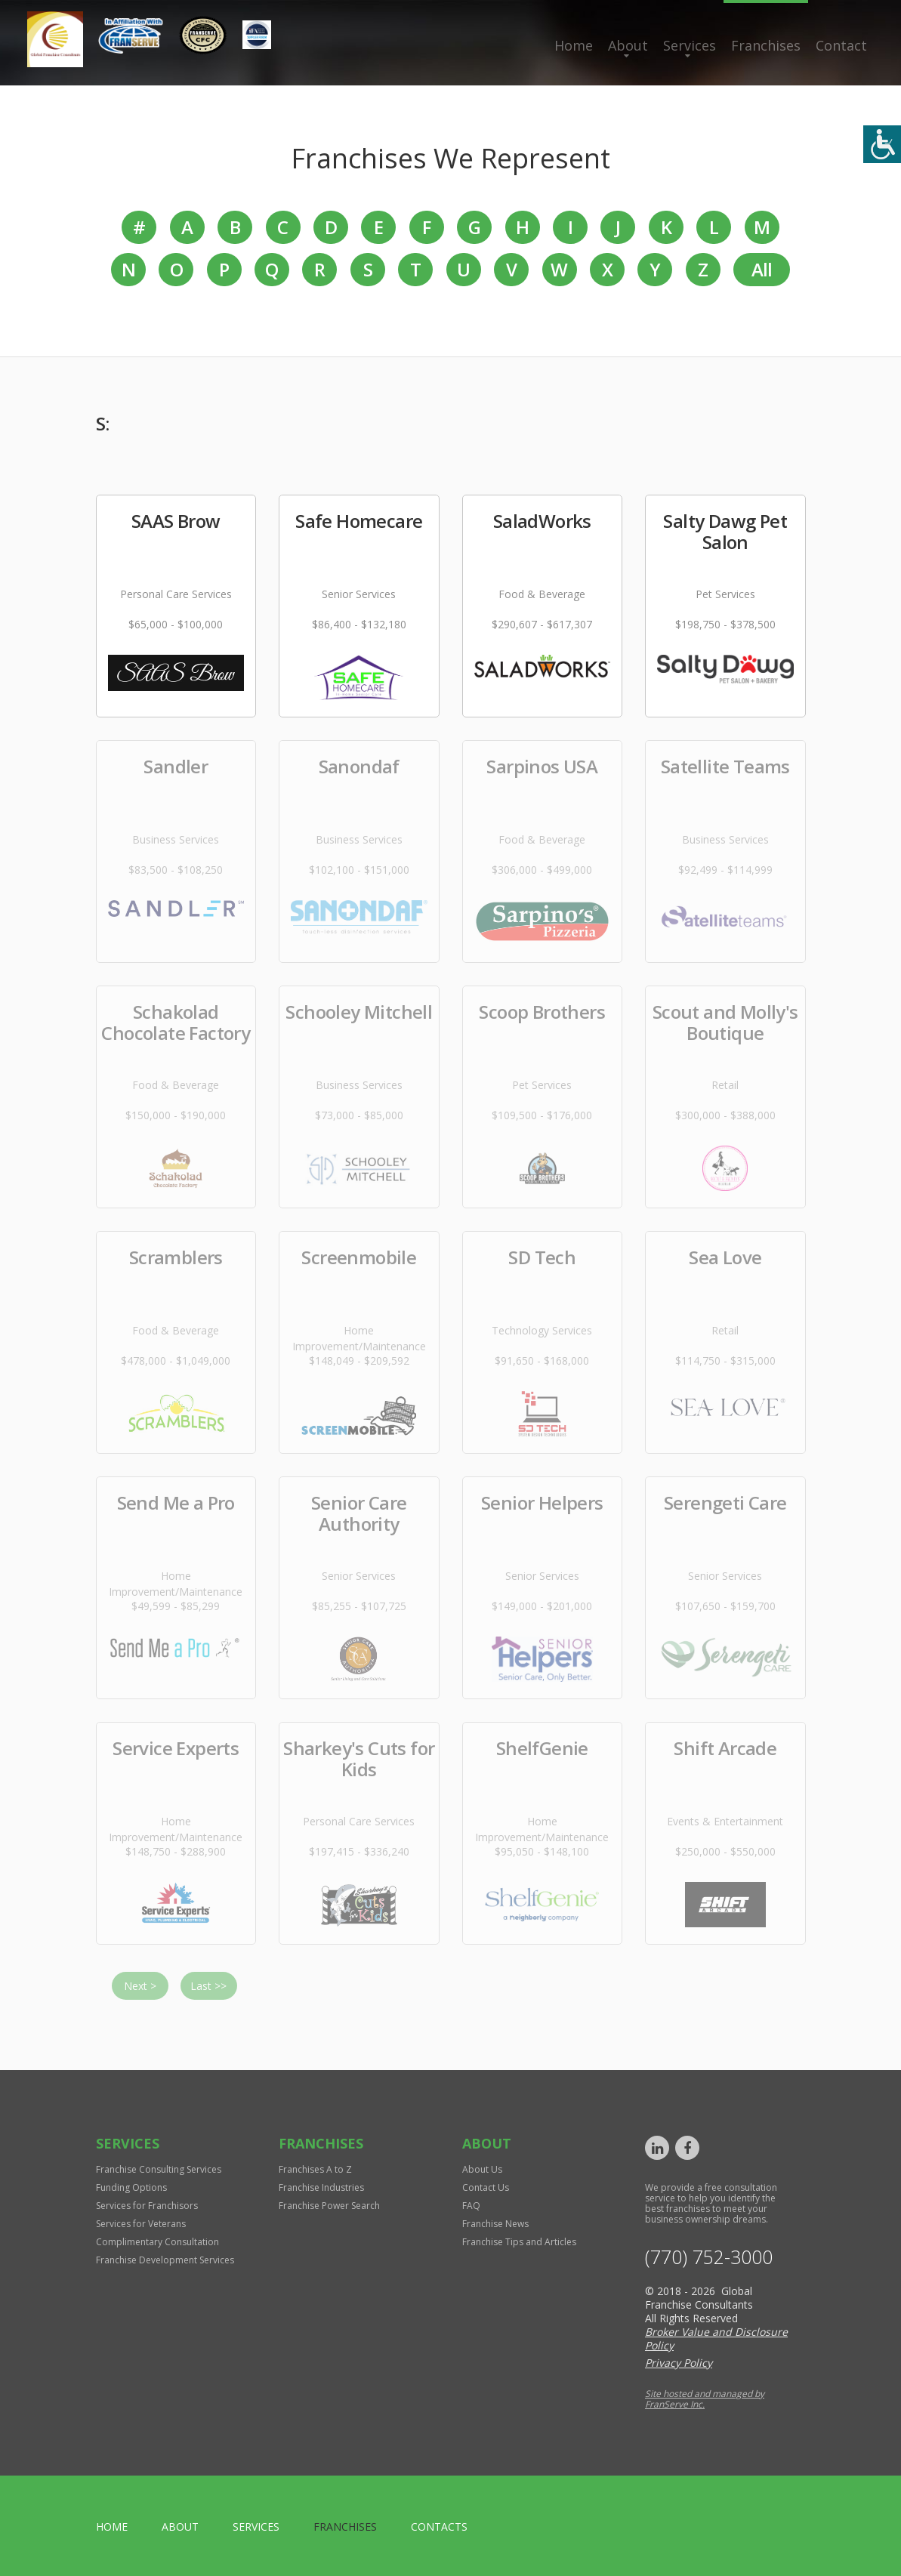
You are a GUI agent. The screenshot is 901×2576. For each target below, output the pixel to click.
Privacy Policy (678, 2362)
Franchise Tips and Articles (519, 2241)
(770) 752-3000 (709, 2256)
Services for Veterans (141, 2223)
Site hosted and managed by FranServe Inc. (704, 2399)
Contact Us (485, 2187)
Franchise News (495, 2223)
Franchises (766, 45)
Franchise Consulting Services (158, 2169)
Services (689, 45)
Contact (841, 45)
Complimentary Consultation (157, 2241)
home (112, 2526)
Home (573, 45)
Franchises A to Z (315, 2169)
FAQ (471, 2205)
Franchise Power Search (329, 2205)
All (762, 269)
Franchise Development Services (165, 2260)
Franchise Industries (321, 2187)
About (628, 45)
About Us (482, 2169)
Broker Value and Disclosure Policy (716, 2338)
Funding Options (131, 2187)
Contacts (439, 2526)
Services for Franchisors (147, 2205)
